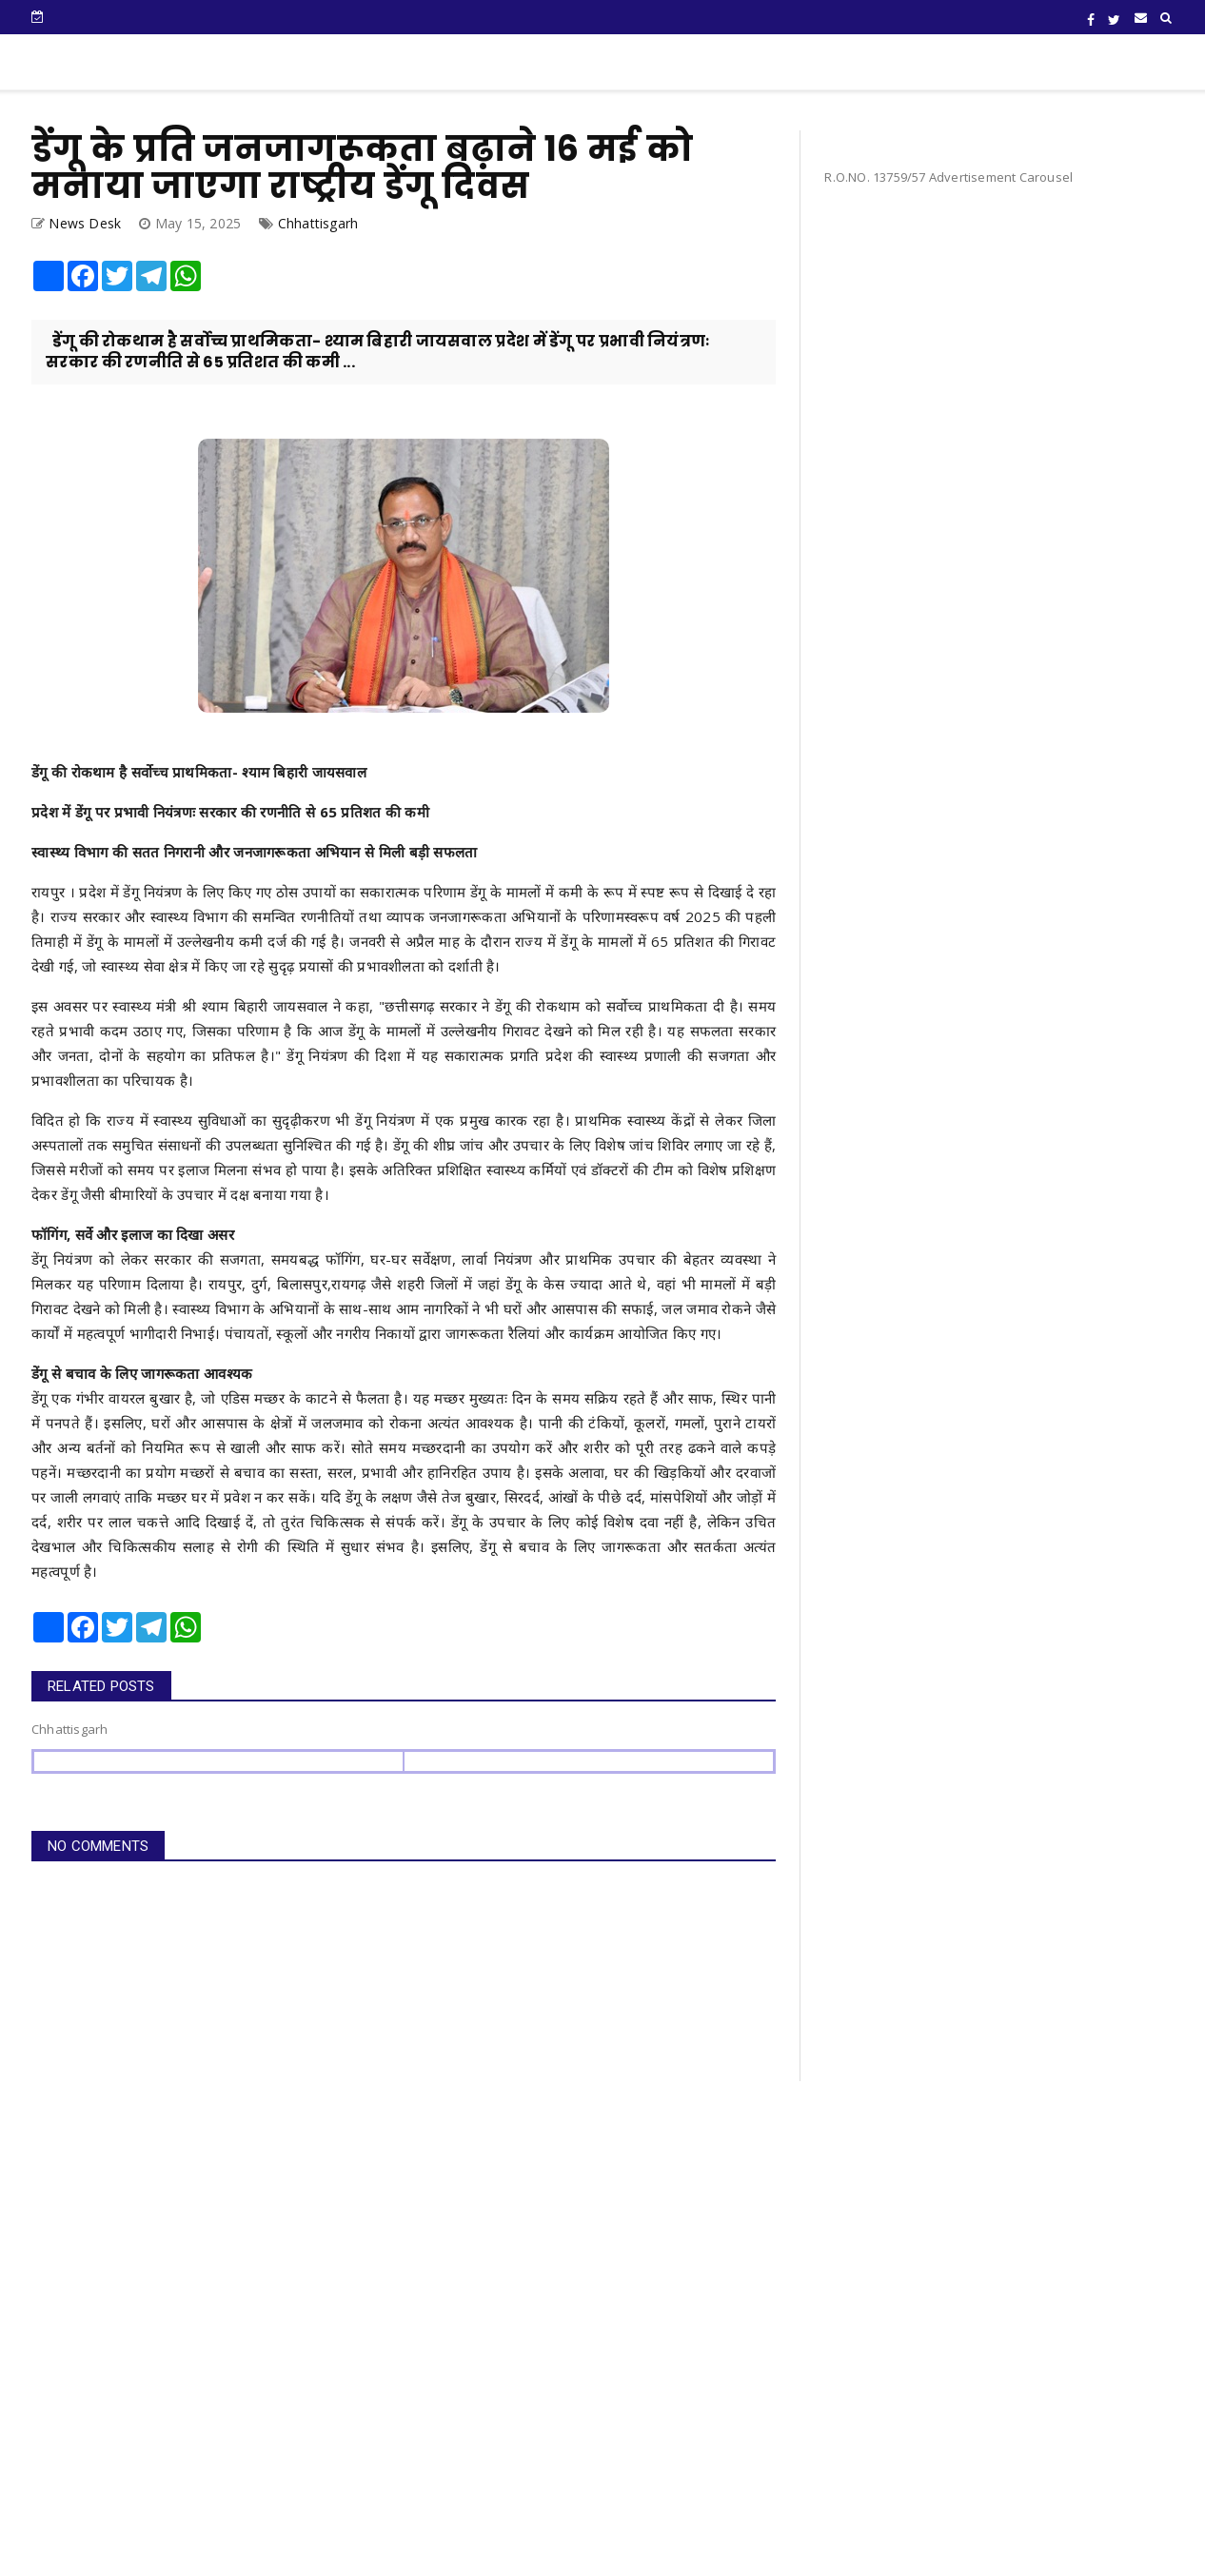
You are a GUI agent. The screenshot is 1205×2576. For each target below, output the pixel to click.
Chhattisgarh (318, 223)
